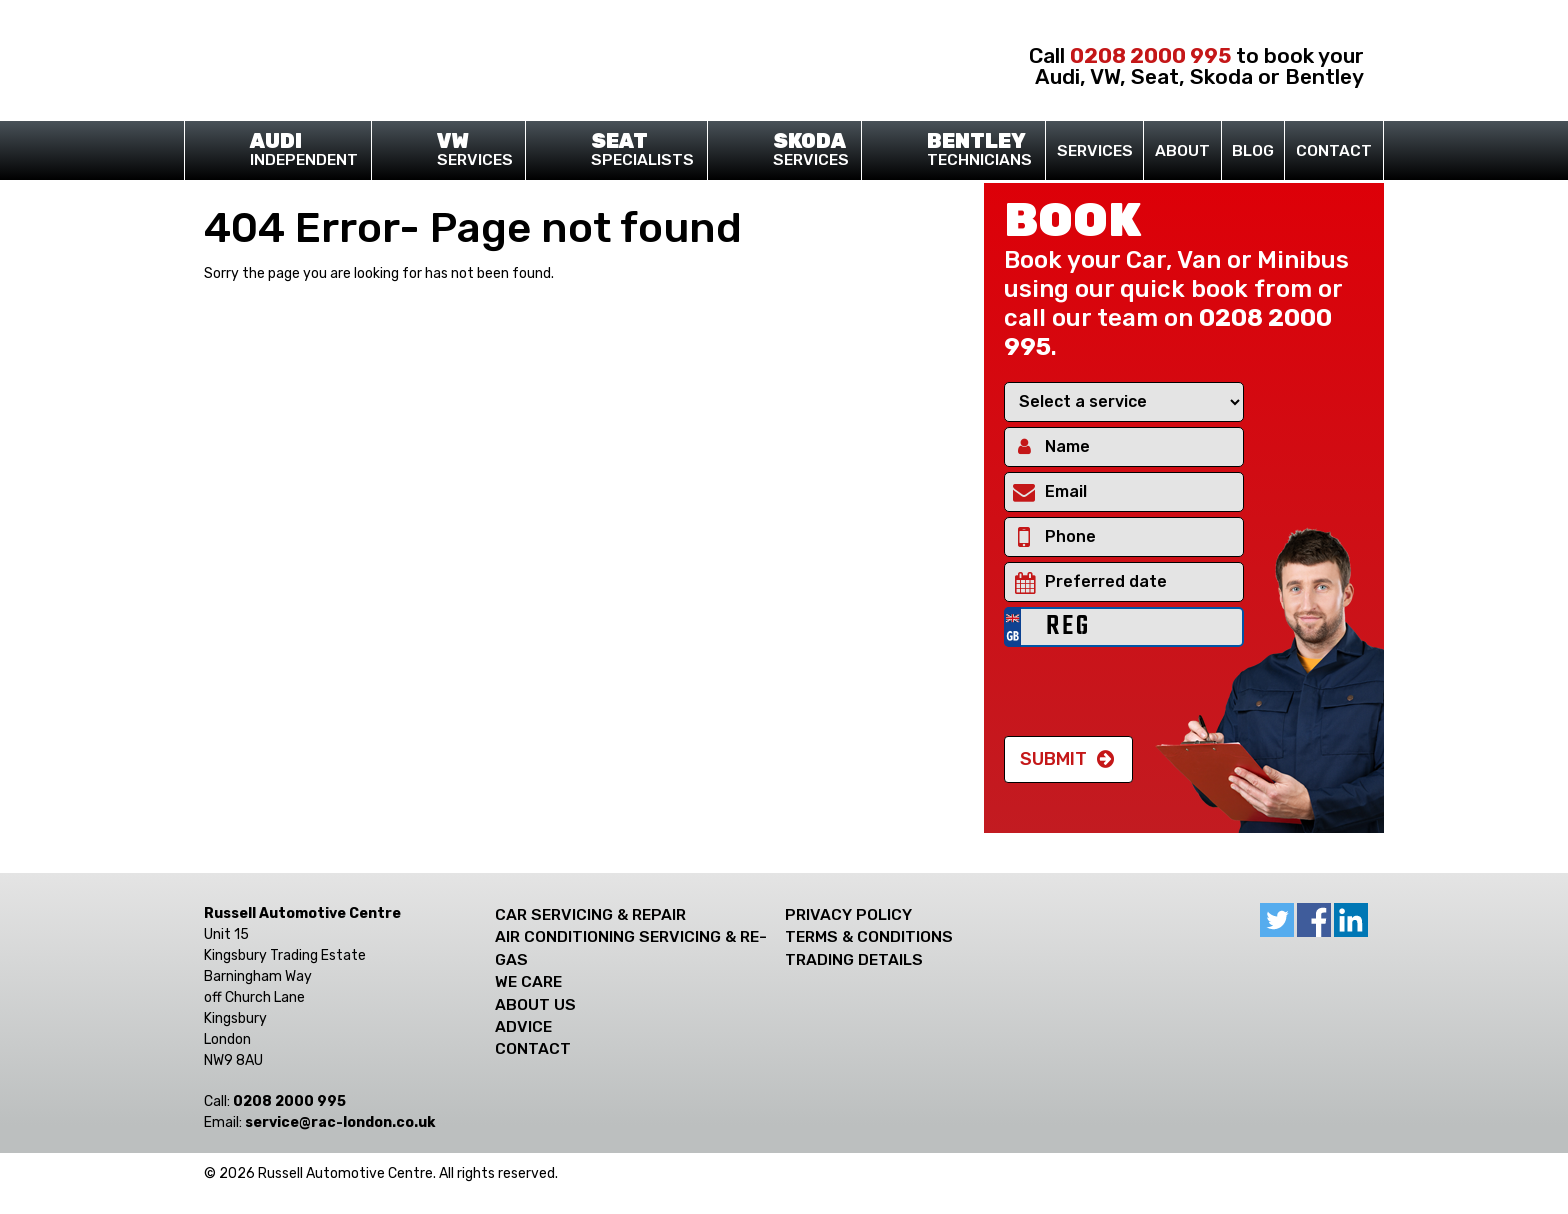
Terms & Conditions (869, 936)
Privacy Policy (848, 914)
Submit (1053, 759)
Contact (1334, 150)
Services (468, 150)
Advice (523, 1026)
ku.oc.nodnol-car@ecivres (340, 1122)
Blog (1253, 150)
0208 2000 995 (1150, 55)
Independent (298, 150)
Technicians (973, 150)
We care (528, 981)
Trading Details (854, 959)
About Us (535, 1004)
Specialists (636, 150)
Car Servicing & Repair (590, 914)
